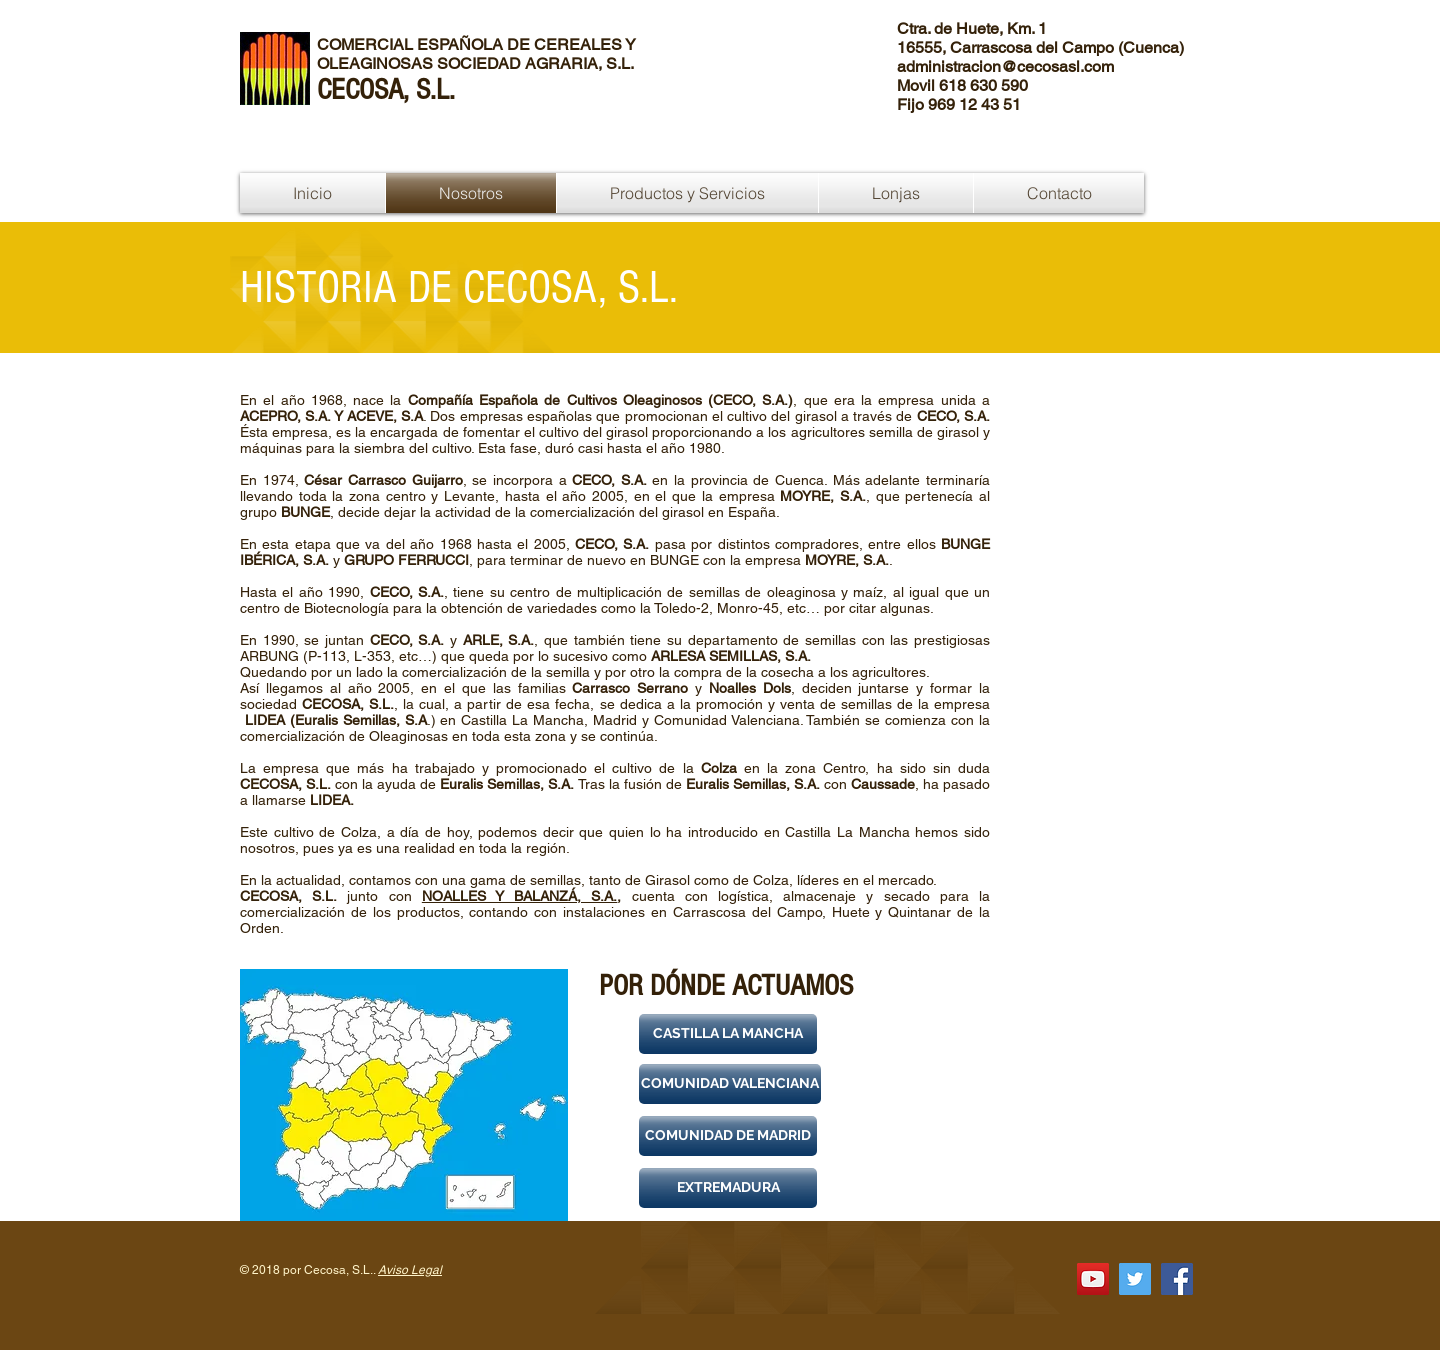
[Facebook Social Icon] (1177, 1279)
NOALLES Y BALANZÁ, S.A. (520, 896)
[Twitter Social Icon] (1135, 1279)
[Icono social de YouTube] (1093, 1279)
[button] (728, 1034)
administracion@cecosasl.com (1005, 66)
